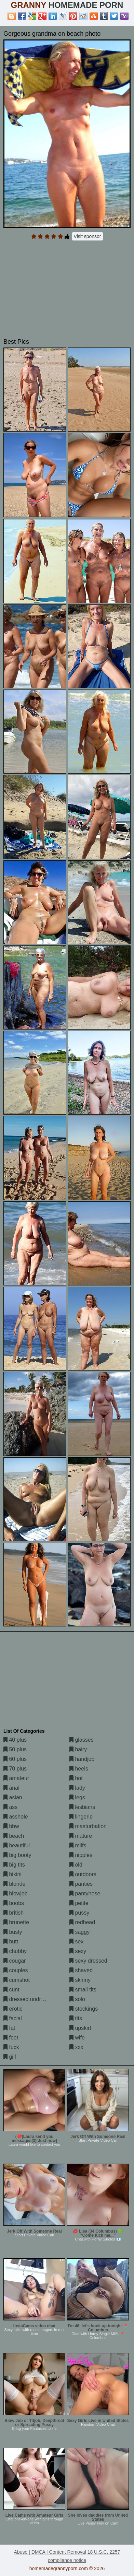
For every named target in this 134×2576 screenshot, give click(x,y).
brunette (16, 1922)
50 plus (15, 1749)
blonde (14, 1884)
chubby (15, 1951)
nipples (80, 1855)
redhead (82, 1922)
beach (13, 1836)
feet (10, 2037)
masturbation (88, 1826)
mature (80, 1836)
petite (79, 1903)
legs (77, 1797)
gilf (9, 2057)
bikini (12, 1874)
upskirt (80, 2028)
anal (11, 1788)
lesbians (82, 1807)
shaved (81, 1970)
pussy (79, 1913)
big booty (17, 1855)
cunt (11, 1989)
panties (81, 1884)
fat (9, 2028)
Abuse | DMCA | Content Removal (50, 2552)
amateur (16, 1778)
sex (76, 1941)
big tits (14, 1865)
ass (10, 1807)
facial (12, 2018)
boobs (13, 1903)
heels (78, 1769)
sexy (77, 1951)
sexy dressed (88, 1961)
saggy (79, 1932)
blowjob (15, 1893)
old (75, 1865)
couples (15, 1970)
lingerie (81, 1817)
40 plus (15, 1740)
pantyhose (84, 1893)
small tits (82, 1989)
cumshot (16, 1980)
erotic (13, 2009)
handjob (81, 1759)
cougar (14, 1961)
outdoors (82, 1874)
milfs (77, 1845)
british (13, 1913)
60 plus (15, 1759)
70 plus (15, 1769)
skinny (80, 1980)
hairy (78, 1749)
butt (10, 1941)
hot (76, 1778)
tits (75, 2018)
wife (77, 2037)
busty (12, 1932)
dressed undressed (29, 1999)
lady (77, 1788)
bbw (11, 1826)
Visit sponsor (87, 236)
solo (77, 1999)
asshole (15, 1817)
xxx (76, 2047)
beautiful (16, 1845)
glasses (81, 1740)
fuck (11, 2047)
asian (12, 1797)
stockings (83, 2009)
